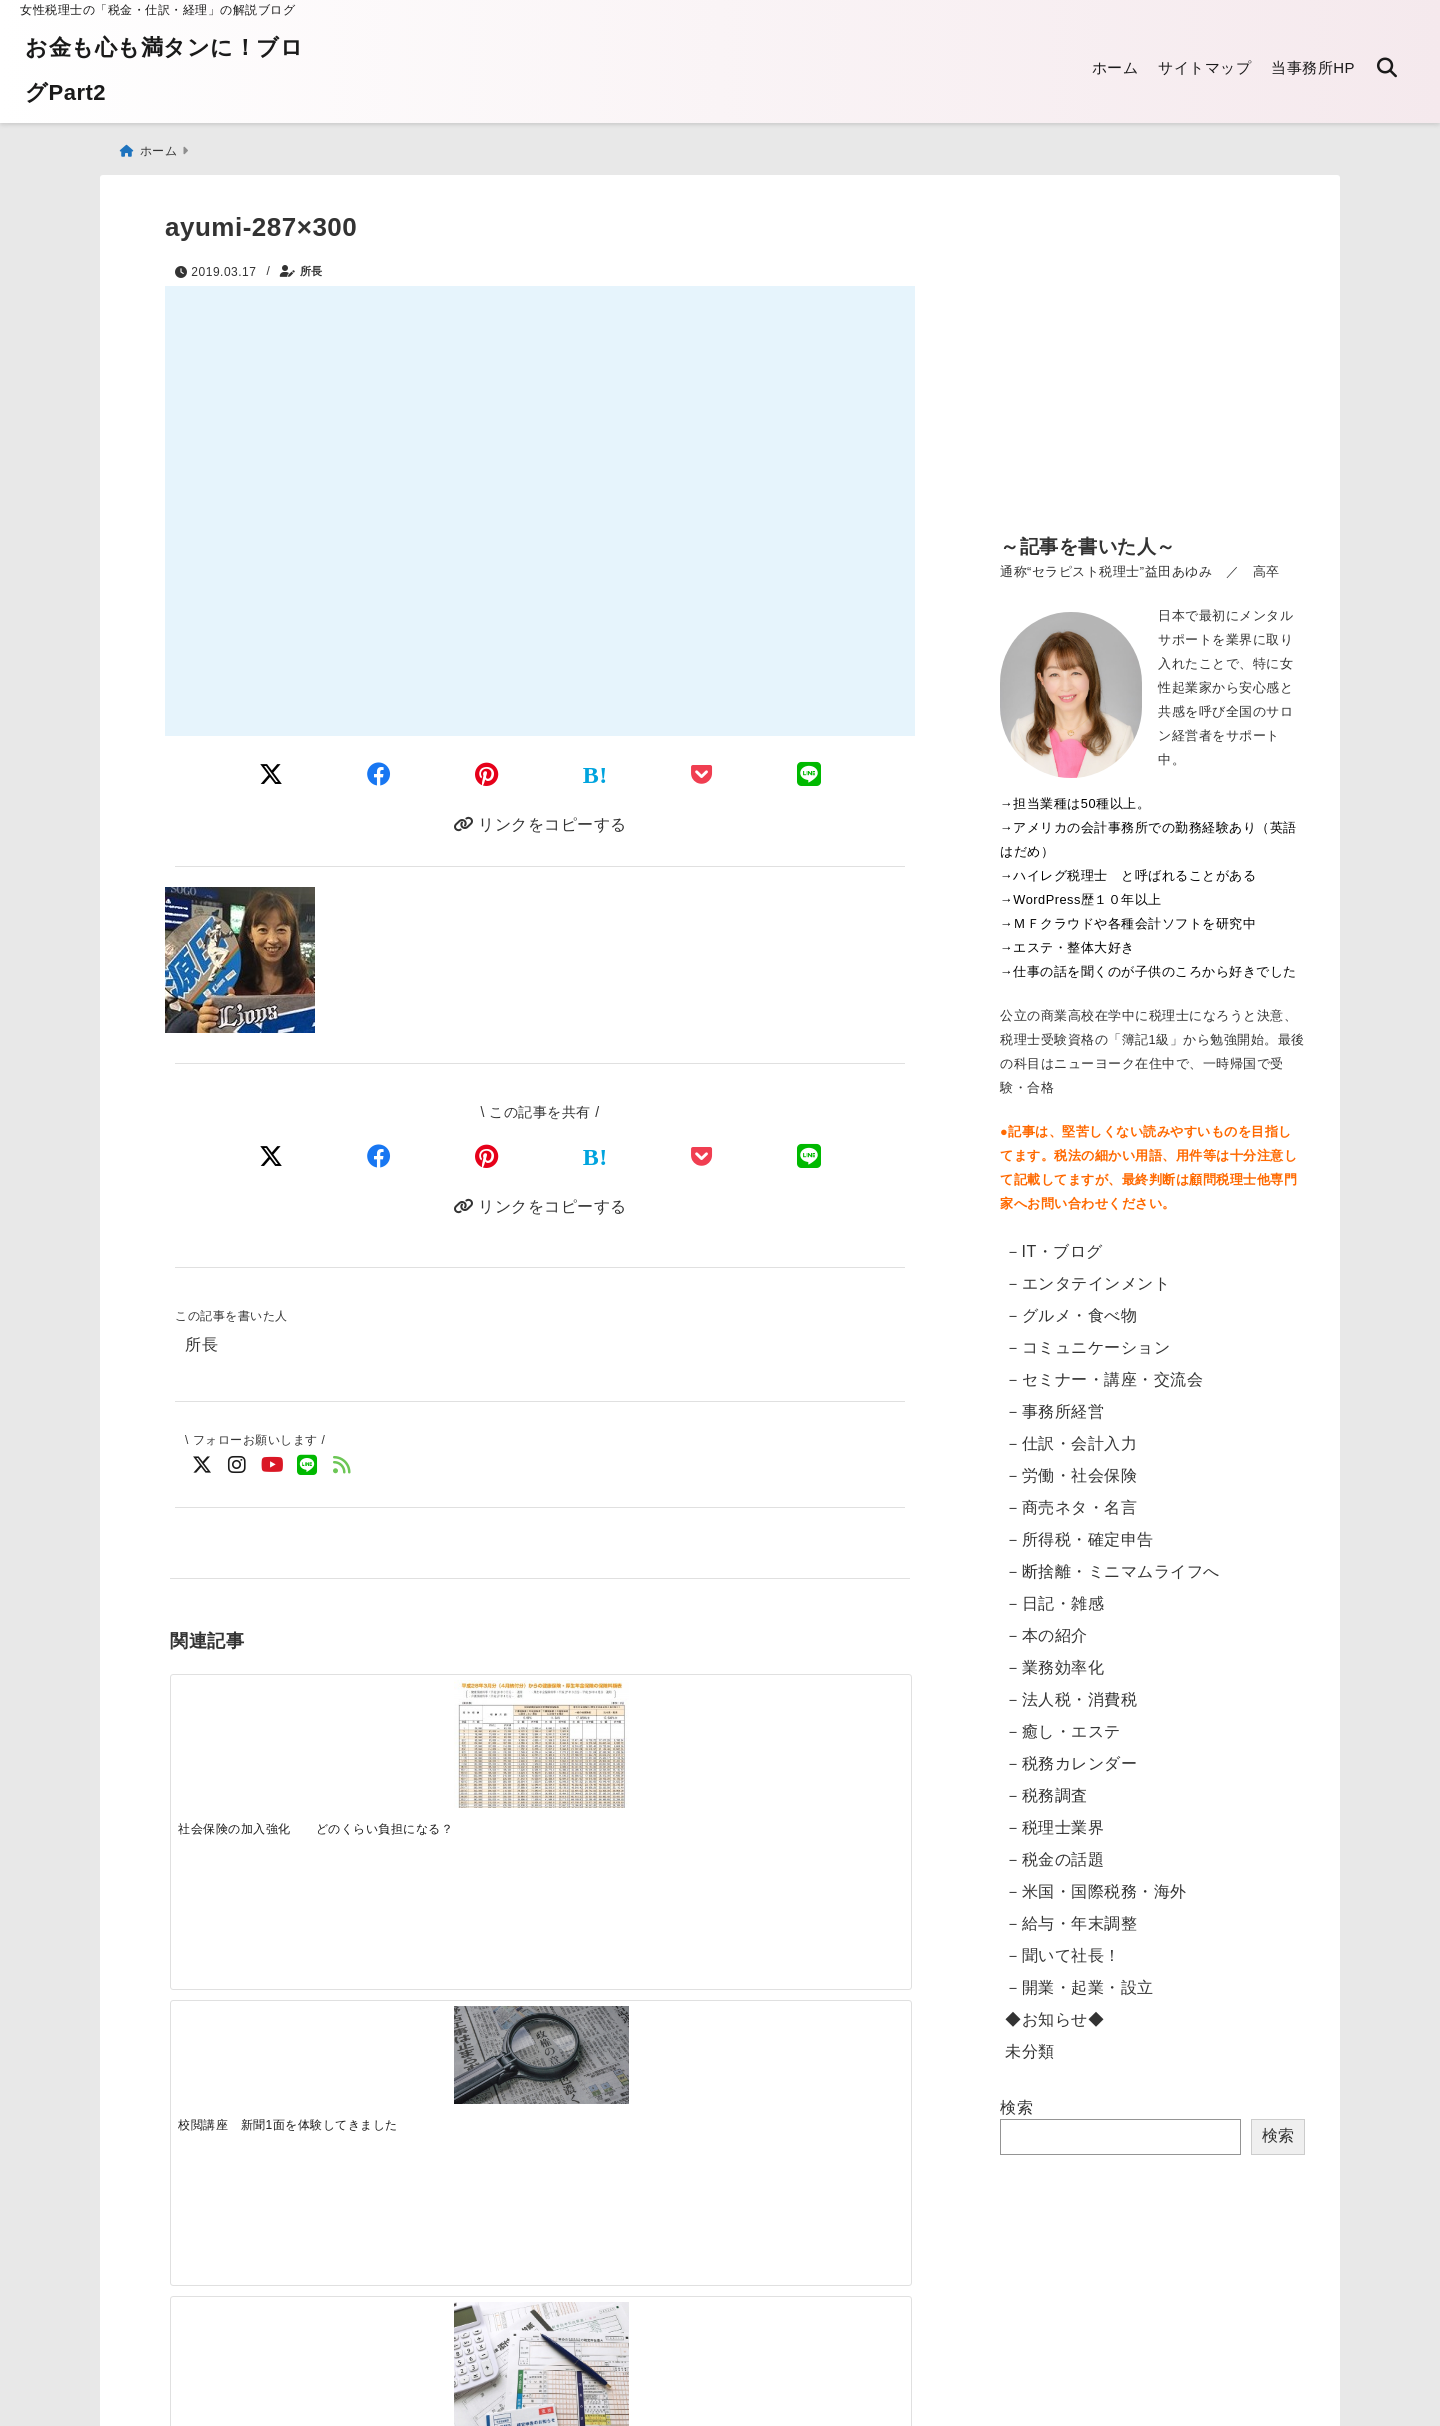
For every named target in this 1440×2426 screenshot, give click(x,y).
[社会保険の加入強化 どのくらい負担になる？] (262, 1738)
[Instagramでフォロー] (237, 1470)
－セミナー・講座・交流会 (1104, 1369)
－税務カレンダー (1071, 1753)
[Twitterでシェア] (271, 770)
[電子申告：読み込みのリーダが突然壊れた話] (447, 2059)
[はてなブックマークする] (595, 771)
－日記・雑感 (1054, 1593)
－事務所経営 (1054, 1401)
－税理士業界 (1054, 1817)
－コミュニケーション (1087, 1337)
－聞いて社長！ (1063, 1945)
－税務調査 (1046, 1785)
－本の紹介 (1046, 1625)
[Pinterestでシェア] (487, 770)
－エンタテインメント (1087, 1273)
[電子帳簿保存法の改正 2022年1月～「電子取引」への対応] (632, 2050)
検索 (1016, 2097)
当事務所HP (1313, 67)
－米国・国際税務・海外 (1096, 1881)
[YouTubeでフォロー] (272, 1470)
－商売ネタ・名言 (1071, 1497)
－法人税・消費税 (1071, 1689)
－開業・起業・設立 (1079, 1977)
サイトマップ (1204, 67)
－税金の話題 (1054, 1849)
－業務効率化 (1054, 1657)
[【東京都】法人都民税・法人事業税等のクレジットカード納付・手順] (817, 2077)
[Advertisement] (1152, 359)
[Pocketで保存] (702, 1156)
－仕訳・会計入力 (1071, 1433)
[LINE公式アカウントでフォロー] (307, 1470)
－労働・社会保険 (1071, 1465)
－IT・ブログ (1054, 1241)
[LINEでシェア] (809, 770)
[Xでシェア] (271, 1156)
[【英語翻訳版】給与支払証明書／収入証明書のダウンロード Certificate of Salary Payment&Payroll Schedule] (262, 2053)
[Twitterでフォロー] (202, 1470)
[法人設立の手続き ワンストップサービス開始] (817, 1733)
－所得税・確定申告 (1079, 1529)
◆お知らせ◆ (1054, 2009)
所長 (311, 262)
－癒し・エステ (1063, 1721)
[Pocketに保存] (702, 770)
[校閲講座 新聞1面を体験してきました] (447, 1725)
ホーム (1115, 67)
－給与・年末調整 (1071, 1913)
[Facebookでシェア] (379, 770)
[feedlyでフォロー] (342, 1470)
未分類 (1030, 2041)
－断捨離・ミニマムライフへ (1112, 1561)
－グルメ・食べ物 (1071, 1305)
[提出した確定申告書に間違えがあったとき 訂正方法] (632, 1740)
